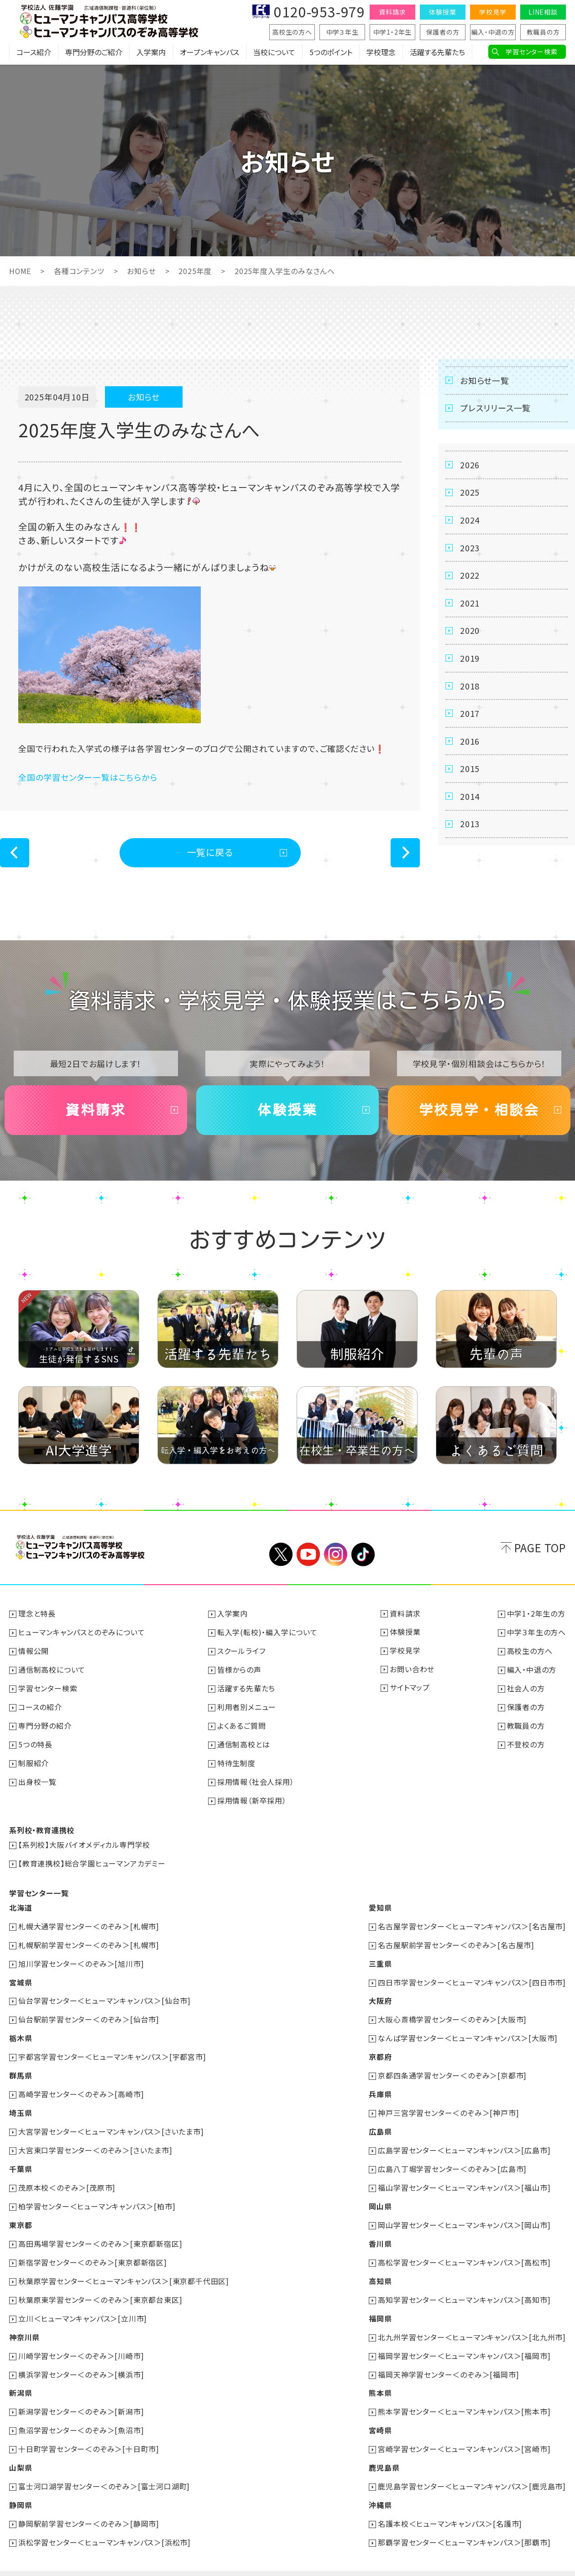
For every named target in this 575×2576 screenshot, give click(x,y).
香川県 (380, 2230)
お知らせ (141, 270)
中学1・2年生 (392, 31)
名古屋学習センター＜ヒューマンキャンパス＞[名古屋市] (472, 1920)
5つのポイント (330, 52)
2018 (470, 687)
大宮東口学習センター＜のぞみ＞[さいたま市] (95, 2139)
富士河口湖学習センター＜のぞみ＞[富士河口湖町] (104, 2467)
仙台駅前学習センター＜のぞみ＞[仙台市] (88, 2011)
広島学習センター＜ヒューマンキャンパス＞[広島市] (464, 2139)
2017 (470, 715)
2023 (470, 548)
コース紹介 (33, 52)
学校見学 (492, 11)
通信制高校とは (243, 1741)
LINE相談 (543, 11)
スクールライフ (241, 1650)
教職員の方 (543, 31)
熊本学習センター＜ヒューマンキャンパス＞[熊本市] (464, 2394)
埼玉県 (20, 2102)
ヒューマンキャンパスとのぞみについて (81, 1632)
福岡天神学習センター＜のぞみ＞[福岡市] (448, 2358)
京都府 (380, 2047)
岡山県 (380, 2193)
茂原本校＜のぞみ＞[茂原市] (66, 2175)
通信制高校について (51, 1668)
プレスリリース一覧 (495, 408)
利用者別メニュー (246, 1705)
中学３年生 (342, 31)
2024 (470, 520)
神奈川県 (24, 2321)
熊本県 (380, 2376)
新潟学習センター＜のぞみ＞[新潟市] (81, 2394)
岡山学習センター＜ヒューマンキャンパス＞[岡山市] (464, 2212)
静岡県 (20, 2485)
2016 (470, 743)
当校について (274, 52)
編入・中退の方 (493, 31)
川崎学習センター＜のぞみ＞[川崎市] (81, 2339)
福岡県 (380, 2303)
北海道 (20, 1902)
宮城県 (20, 1975)
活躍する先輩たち (437, 52)
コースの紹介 (40, 1705)
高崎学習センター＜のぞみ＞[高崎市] (81, 2084)
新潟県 (20, 2376)
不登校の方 (526, 1741)
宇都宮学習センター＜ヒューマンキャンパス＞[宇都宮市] (112, 2047)
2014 (470, 798)
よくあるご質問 (241, 1723)
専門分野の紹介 (45, 1723)
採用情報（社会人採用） (255, 1778)
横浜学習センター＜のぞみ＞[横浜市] (81, 2358)
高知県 (380, 2266)
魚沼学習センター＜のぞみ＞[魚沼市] (81, 2412)
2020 (470, 632)
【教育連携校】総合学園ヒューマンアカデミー (92, 1858)
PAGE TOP (540, 1547)
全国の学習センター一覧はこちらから (87, 777)
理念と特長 (37, 1613)
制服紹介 (33, 1759)
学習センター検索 (531, 51)
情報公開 (33, 1650)
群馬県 (20, 2066)
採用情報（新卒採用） (252, 1796)
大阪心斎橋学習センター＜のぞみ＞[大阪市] (452, 2011)
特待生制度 (236, 1759)
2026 (470, 465)
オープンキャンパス (209, 52)
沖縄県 (380, 2485)
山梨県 (20, 2449)
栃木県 (20, 2029)
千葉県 (20, 2157)
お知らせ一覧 (484, 380)
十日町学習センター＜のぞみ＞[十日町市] (88, 2431)
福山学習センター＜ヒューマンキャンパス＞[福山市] (464, 2175)
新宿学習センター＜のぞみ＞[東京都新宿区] (92, 2248)
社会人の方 (526, 1686)
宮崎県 (380, 2412)
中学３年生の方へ (536, 1632)
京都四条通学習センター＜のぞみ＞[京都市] (452, 2066)
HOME (20, 270)
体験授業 (442, 11)
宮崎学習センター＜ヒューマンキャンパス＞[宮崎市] (464, 2431)
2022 (470, 576)
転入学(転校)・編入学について (267, 1632)
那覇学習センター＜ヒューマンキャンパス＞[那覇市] (464, 2522)
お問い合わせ (412, 1668)
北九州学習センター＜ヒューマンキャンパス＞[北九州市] (472, 2321)
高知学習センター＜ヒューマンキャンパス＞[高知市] (464, 2285)
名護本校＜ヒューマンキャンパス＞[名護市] (450, 2503)
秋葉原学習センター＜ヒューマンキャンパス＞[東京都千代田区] (123, 2266)
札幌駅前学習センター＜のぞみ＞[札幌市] (88, 1938)
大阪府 (380, 1993)
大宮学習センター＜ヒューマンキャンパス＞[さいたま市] (111, 2120)
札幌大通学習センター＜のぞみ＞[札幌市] (88, 1920)
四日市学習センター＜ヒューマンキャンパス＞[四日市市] (472, 1975)
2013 (470, 826)
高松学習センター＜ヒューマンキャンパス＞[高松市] (464, 2248)
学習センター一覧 (38, 1887)
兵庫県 (380, 2084)
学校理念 (381, 52)
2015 (470, 771)
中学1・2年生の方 (536, 1613)
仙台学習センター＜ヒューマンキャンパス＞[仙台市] (104, 1993)
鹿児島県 (384, 2449)
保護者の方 (443, 31)
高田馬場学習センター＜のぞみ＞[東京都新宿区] (100, 2230)
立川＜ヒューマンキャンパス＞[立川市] (82, 2303)
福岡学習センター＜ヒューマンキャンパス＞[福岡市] (464, 2339)
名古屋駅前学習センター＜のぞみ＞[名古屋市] (456, 1938)
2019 (470, 659)
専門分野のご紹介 (93, 52)
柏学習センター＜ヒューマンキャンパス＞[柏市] (96, 2193)
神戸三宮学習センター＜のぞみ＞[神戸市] (448, 2102)
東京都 (20, 2212)
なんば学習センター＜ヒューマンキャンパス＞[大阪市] (468, 2029)
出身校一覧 (37, 1778)
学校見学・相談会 (479, 1110)
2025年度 (195, 270)
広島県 (380, 2120)
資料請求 (392, 11)
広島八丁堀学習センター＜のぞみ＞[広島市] (452, 2157)
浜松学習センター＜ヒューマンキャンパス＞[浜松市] (104, 2522)
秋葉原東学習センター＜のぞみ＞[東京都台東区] (100, 2285)
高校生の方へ (292, 31)
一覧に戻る (210, 851)
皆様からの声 (239, 1668)
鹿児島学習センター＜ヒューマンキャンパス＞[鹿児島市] (472, 2467)
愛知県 (380, 1902)
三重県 (380, 1956)
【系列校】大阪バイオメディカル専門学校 (84, 1840)
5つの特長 (35, 1741)
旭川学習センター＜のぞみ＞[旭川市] (81, 1956)
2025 (470, 492)
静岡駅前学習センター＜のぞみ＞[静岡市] (88, 2503)
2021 (470, 604)
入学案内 (151, 52)
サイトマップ (410, 1686)
